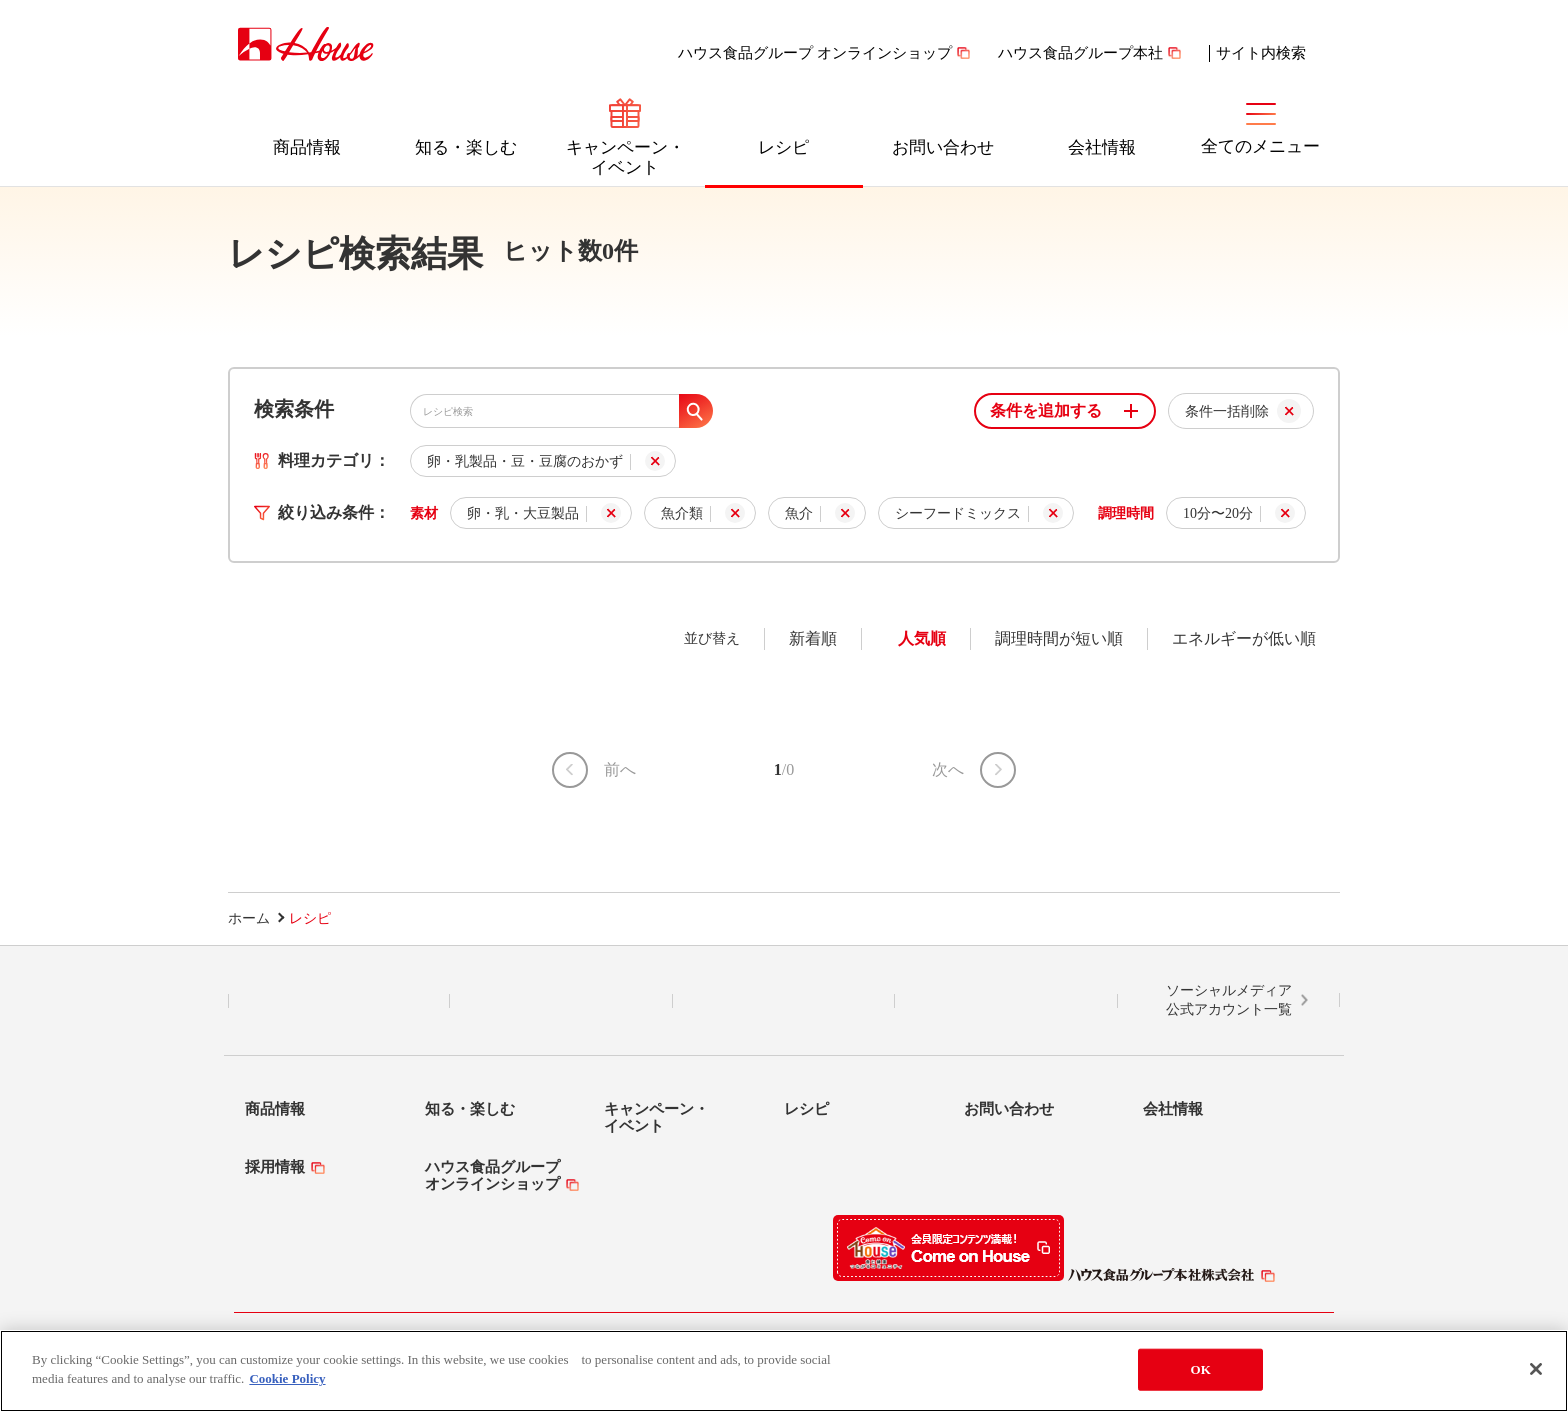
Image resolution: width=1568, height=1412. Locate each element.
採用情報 (275, 1167)
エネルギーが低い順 (1244, 638)
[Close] (1536, 1369)
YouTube (1006, 1001)
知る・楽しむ (466, 147)
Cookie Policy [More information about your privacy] (287, 1378)
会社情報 (1102, 147)
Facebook (783, 1001)
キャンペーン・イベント (625, 157)
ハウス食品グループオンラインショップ (492, 1175)
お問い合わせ (943, 147)
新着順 (813, 638)
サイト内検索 (1261, 53)
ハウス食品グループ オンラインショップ (815, 53)
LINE (339, 1001)
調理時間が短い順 (1059, 638)
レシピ (783, 147)
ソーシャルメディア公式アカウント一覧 (1229, 1000)
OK (1201, 1369)
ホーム (249, 918)
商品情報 (307, 147)
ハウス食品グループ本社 (1080, 53)
